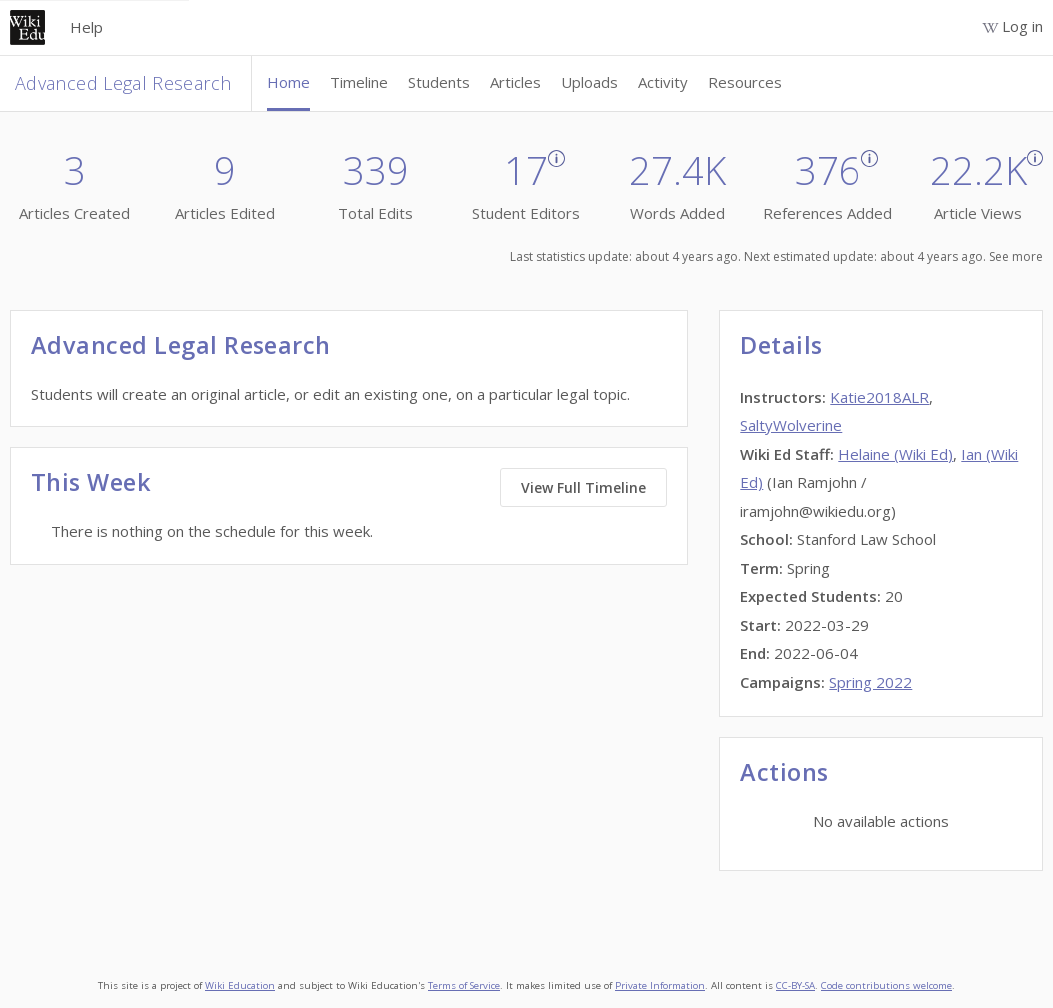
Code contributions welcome (886, 985)
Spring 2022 (870, 682)
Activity (663, 82)
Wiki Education (240, 985)
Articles (515, 82)
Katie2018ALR (879, 397)
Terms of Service (464, 985)
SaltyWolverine (791, 425)
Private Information (660, 985)
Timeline (359, 82)
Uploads (589, 82)
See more (1016, 256)
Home (288, 82)
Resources (745, 82)
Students (439, 82)
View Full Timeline (583, 487)
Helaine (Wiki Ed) (895, 454)
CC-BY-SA (795, 985)
